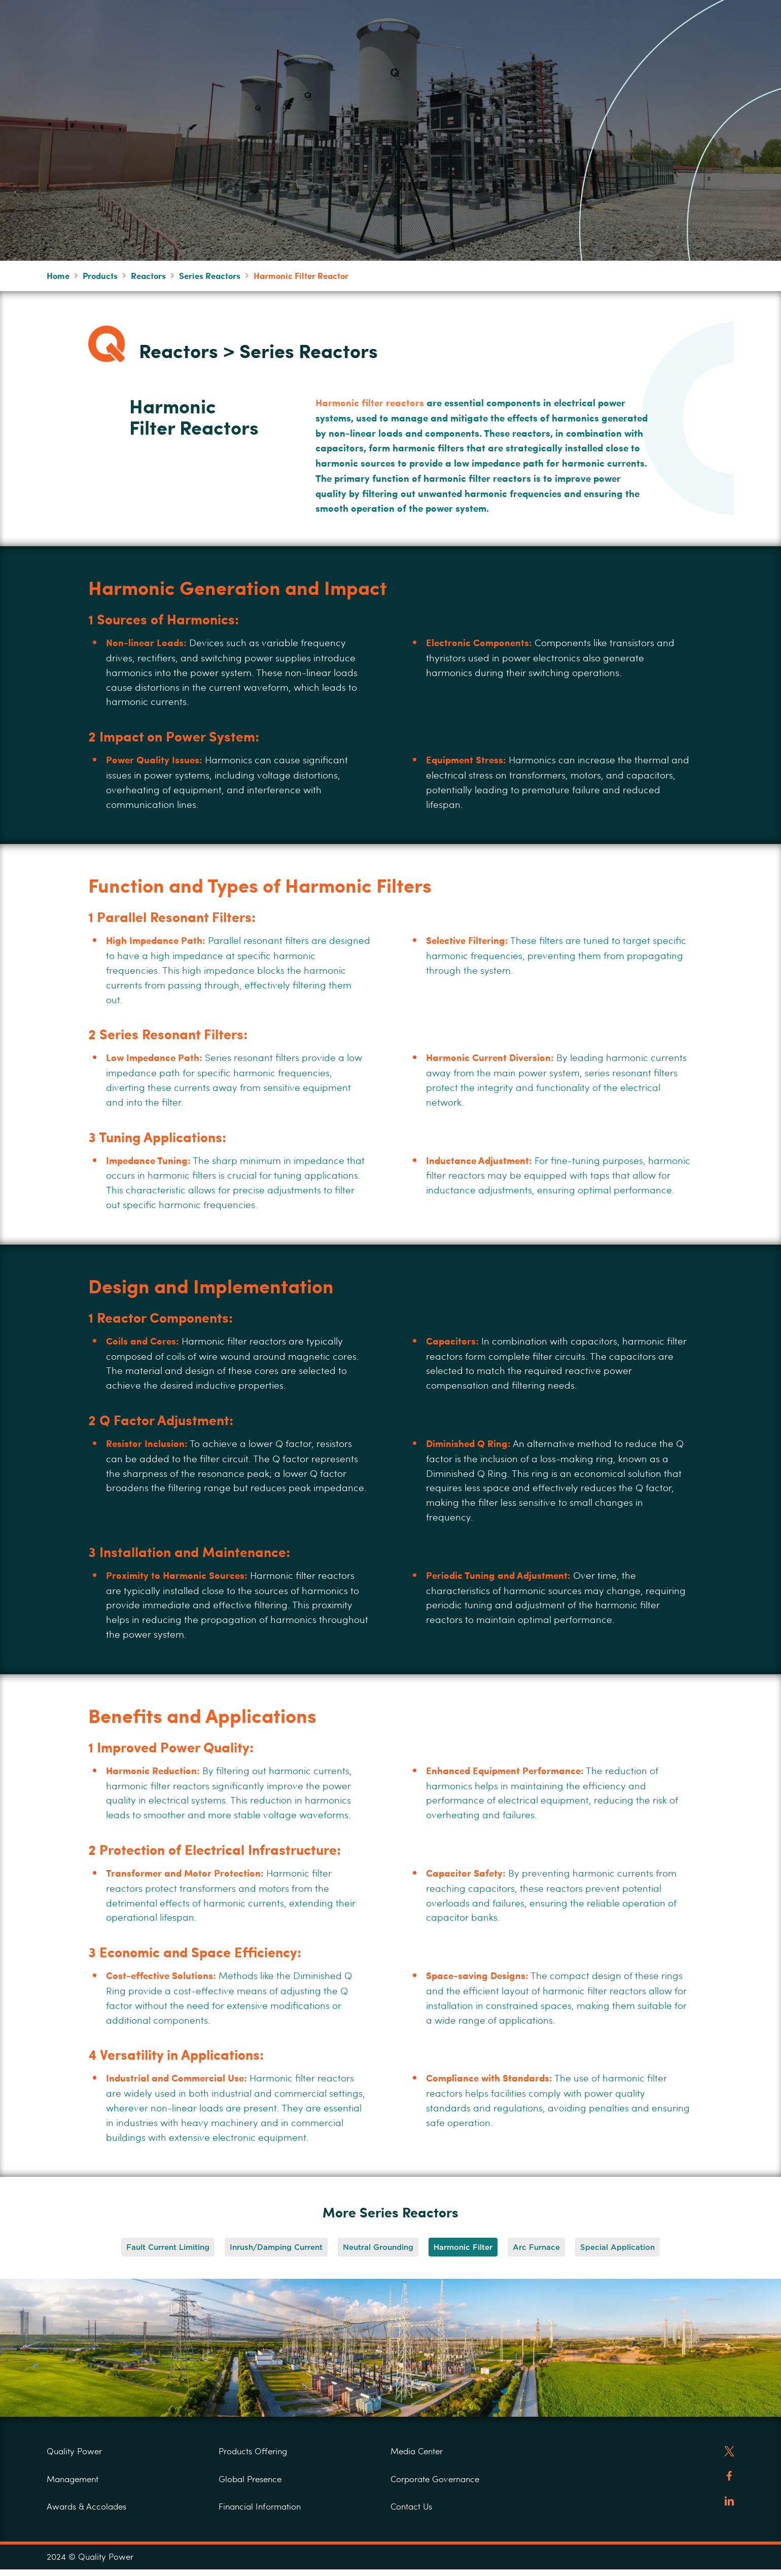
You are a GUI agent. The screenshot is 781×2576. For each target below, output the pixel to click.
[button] (167, 2247)
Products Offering (253, 2451)
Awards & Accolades (86, 2506)
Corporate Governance (434, 2479)
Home (58, 275)
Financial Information (260, 2506)
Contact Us (411, 2506)
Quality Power (74, 2451)
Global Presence (250, 2479)
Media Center (416, 2451)
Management (72, 2479)
